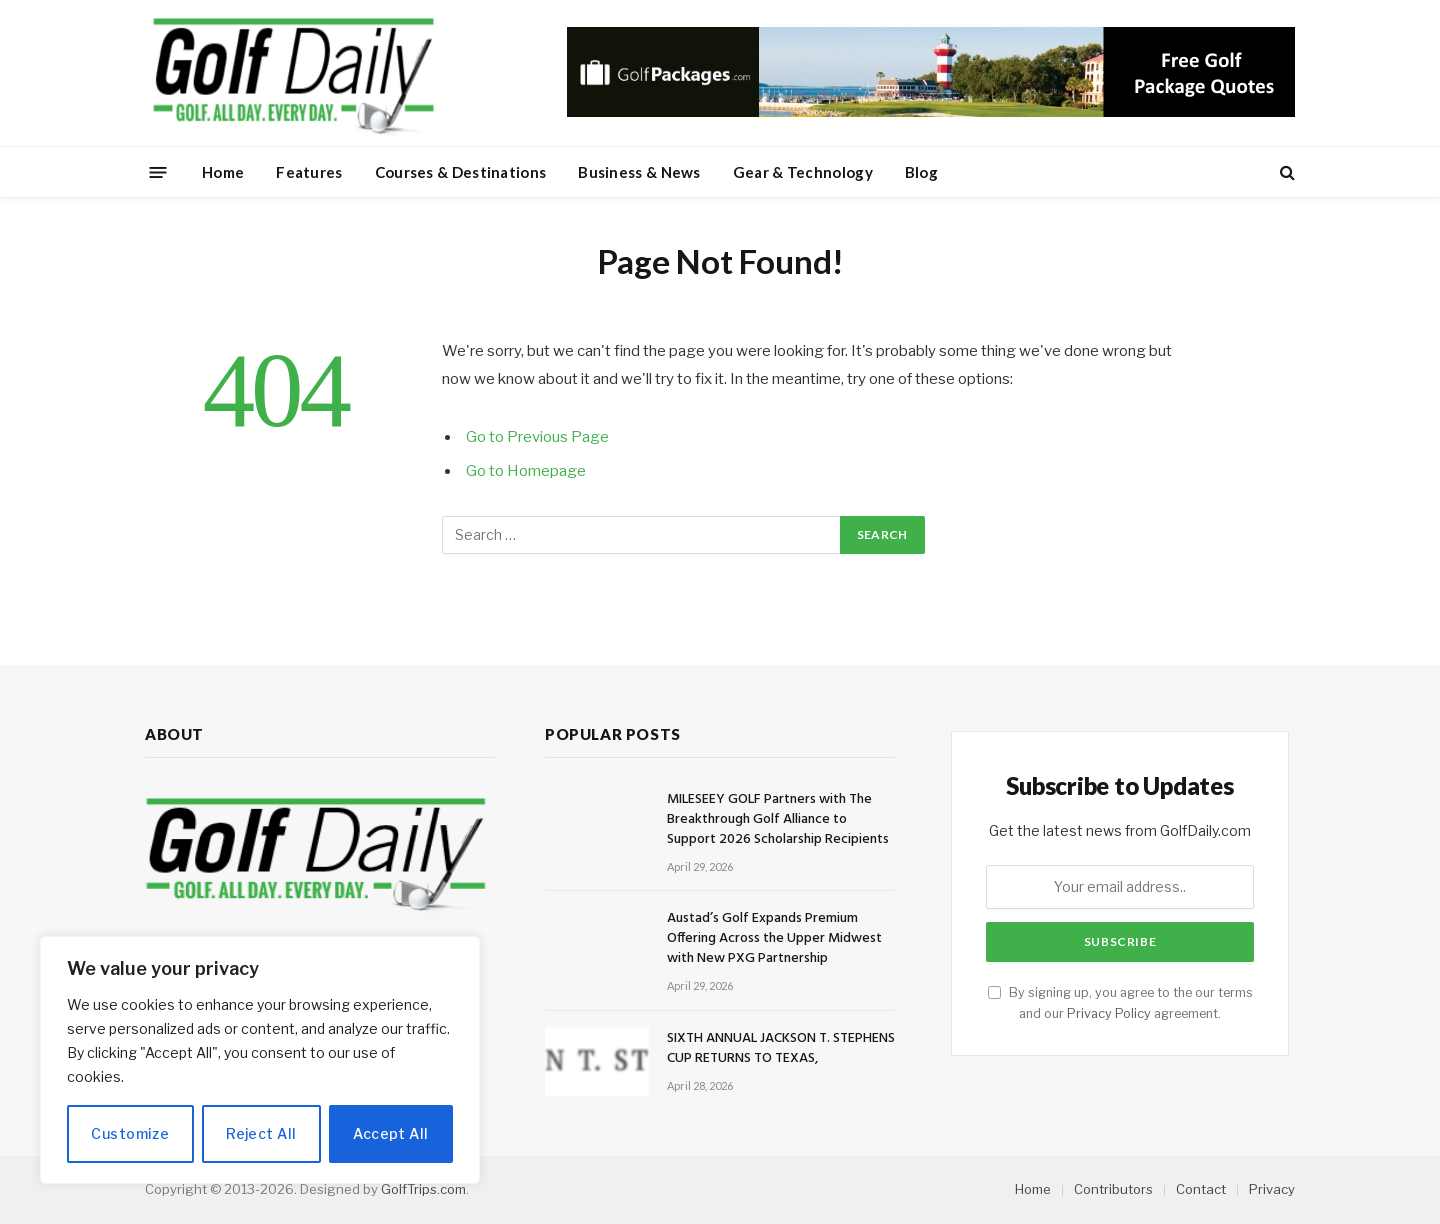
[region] (260, 1060)
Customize (130, 1133)
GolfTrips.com (423, 1189)
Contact (1201, 1189)
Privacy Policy (1109, 1013)
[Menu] (158, 171)
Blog (921, 172)
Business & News (639, 172)
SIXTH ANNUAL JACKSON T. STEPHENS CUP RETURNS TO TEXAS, (781, 1049)
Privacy (1272, 1189)
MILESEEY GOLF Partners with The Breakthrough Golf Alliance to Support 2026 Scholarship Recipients (778, 820)
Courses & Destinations (461, 172)
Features (309, 172)
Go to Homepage (526, 471)
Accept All (390, 1133)
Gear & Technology (803, 172)
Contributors (1113, 1189)
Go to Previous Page (537, 437)
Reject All (261, 1133)
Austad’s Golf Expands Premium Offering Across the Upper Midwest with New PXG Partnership (774, 939)
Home (223, 172)
